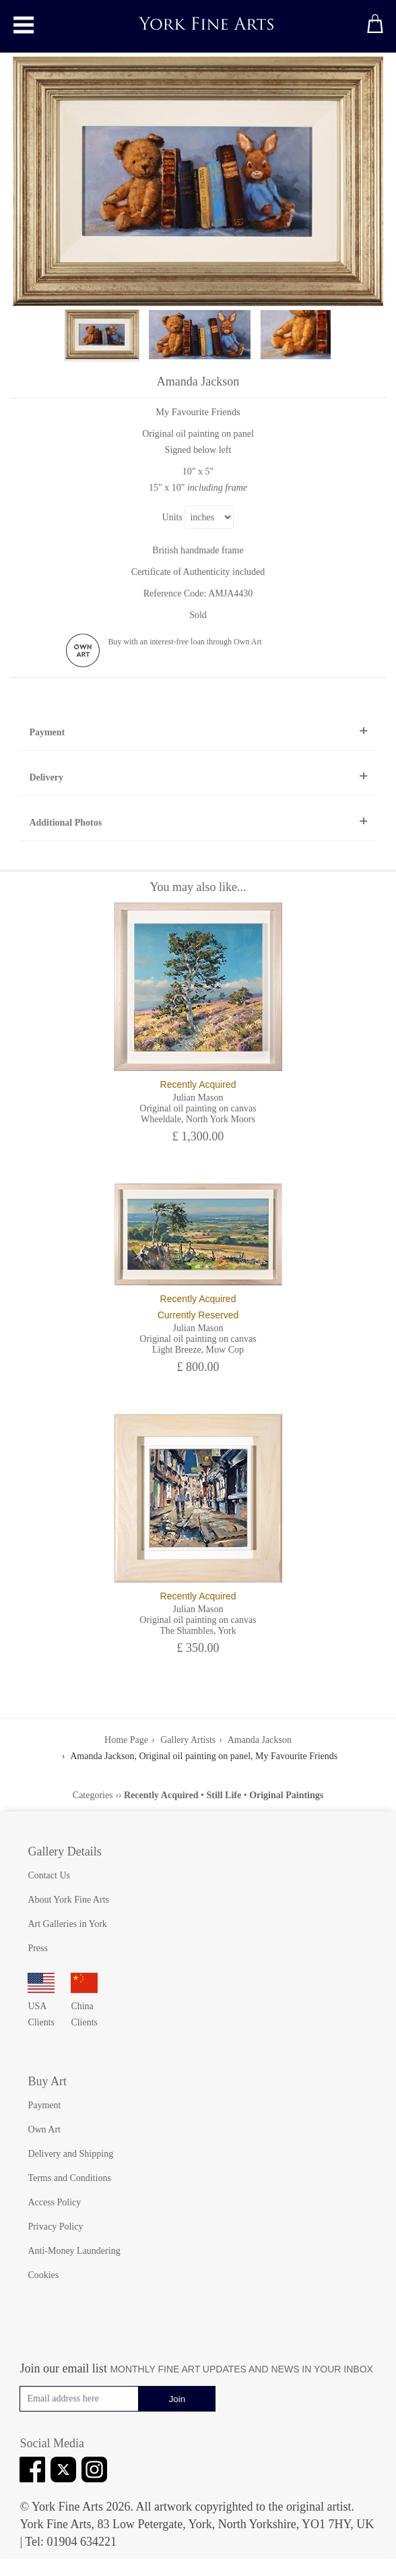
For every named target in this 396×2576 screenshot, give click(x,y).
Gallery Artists (188, 1740)
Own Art (44, 2129)
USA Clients (41, 2006)
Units (172, 517)
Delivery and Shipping (70, 2154)
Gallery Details (64, 1851)
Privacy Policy (55, 2226)
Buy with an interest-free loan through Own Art (184, 641)
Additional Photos (65, 823)
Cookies (43, 2275)
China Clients (84, 2006)
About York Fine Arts (68, 1900)
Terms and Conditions (69, 2178)
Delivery (46, 777)
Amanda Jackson (260, 1740)
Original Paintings (286, 1795)
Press (38, 1948)
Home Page (126, 1740)
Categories (93, 1795)
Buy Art (47, 2081)
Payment (47, 732)
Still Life (223, 1795)
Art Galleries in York (67, 1924)
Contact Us (49, 1875)
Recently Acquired (161, 1795)
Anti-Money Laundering (74, 2251)
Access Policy (54, 2202)
